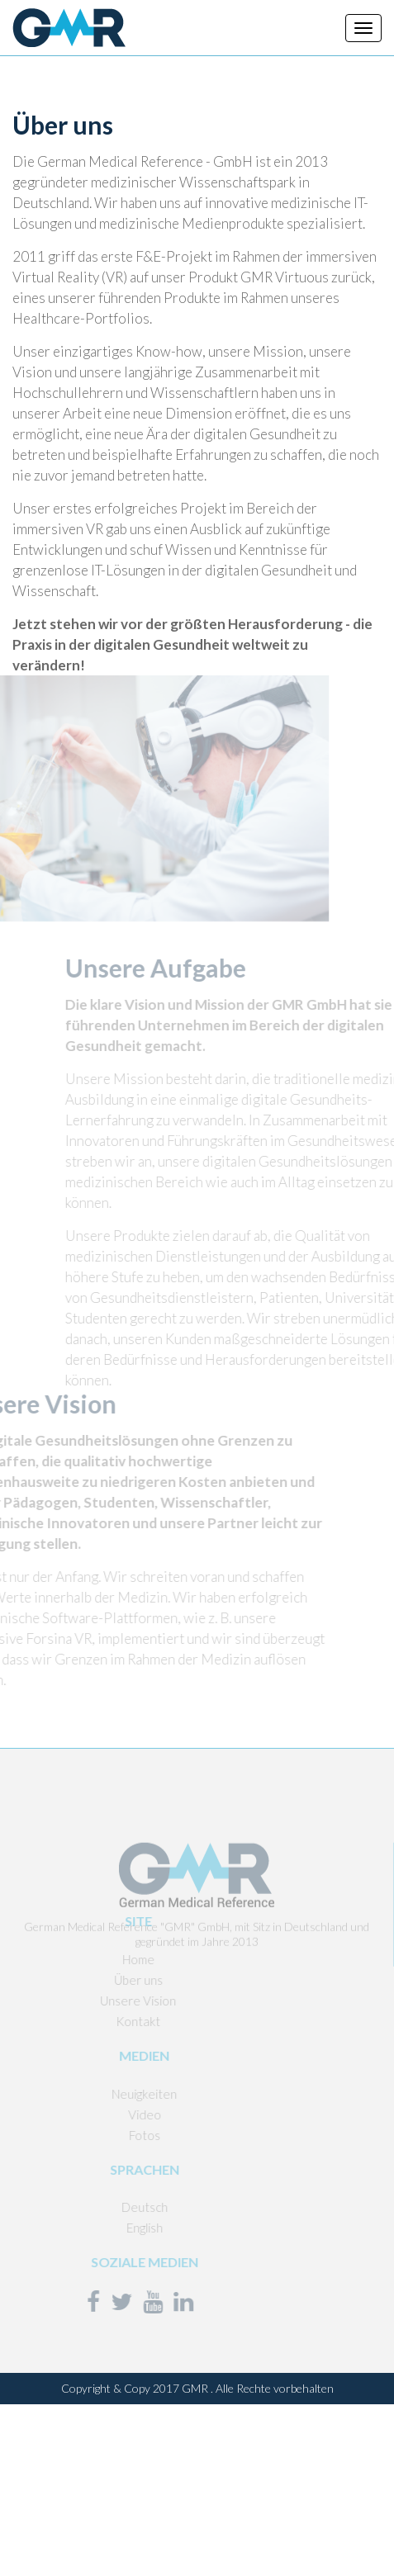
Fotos (119, 2135)
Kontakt (113, 2021)
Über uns (113, 1979)
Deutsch (120, 2207)
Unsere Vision (113, 2000)
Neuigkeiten (119, 2093)
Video (119, 2114)
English (120, 2227)
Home (113, 1959)
